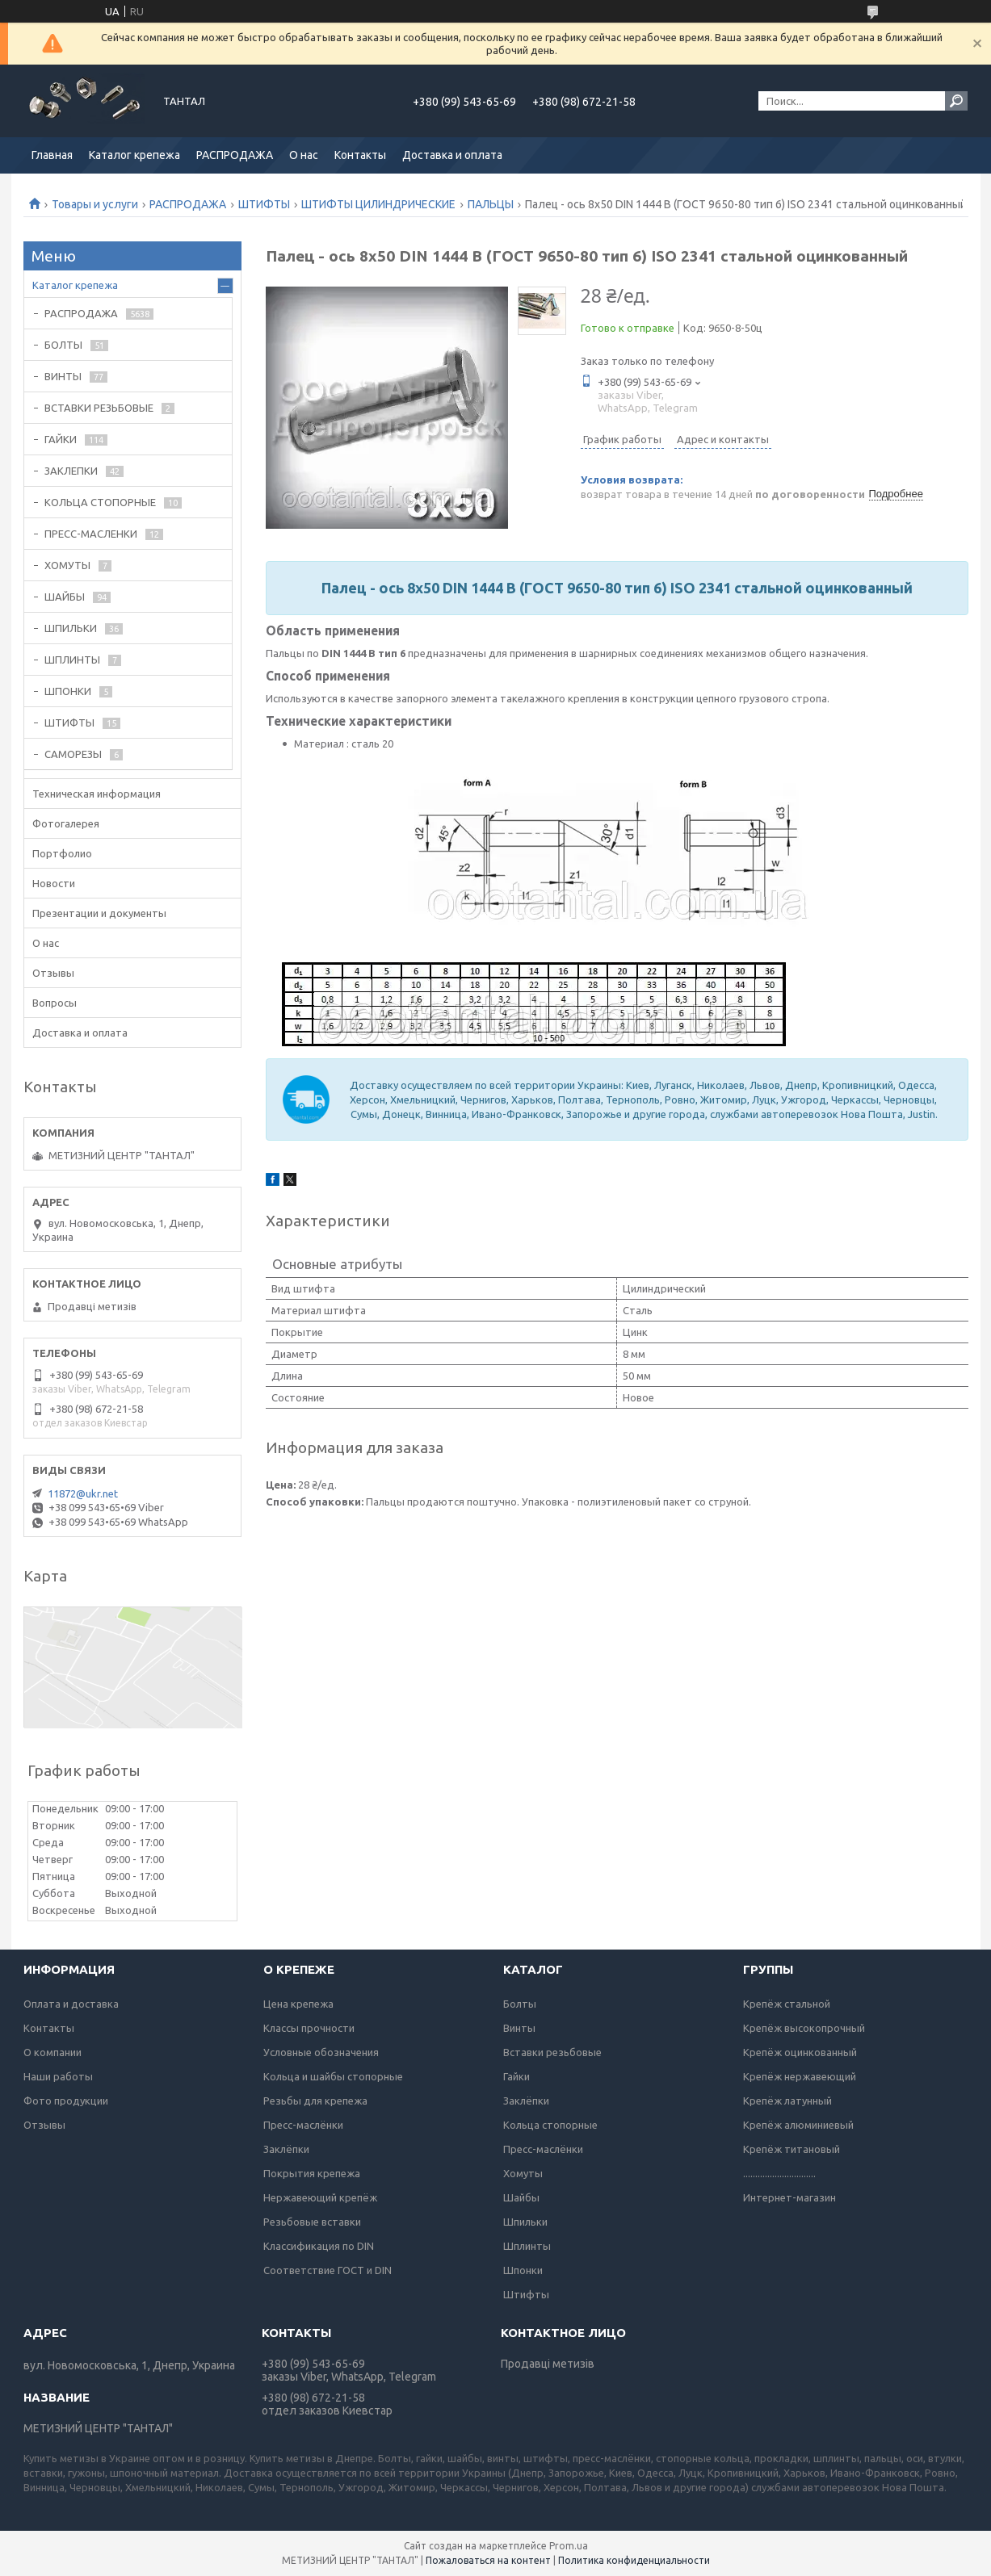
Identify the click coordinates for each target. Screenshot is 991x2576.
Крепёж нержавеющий (799, 2076)
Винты (519, 2028)
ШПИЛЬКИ (70, 628)
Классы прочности (309, 2028)
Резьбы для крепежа (315, 2100)
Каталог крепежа (134, 155)
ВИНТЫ (63, 376)
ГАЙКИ (60, 439)
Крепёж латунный (787, 2100)
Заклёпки (286, 2149)
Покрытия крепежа (311, 2173)
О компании (52, 2052)
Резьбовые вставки (312, 2221)
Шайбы (521, 2197)
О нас (303, 155)
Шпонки (523, 2270)
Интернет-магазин (789, 2197)
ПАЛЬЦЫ (491, 204)
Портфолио (62, 853)
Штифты (526, 2294)
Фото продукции (65, 2100)
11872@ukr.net (83, 1493)
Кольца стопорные (550, 2124)
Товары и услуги (95, 204)
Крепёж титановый (791, 2149)
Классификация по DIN (318, 2245)
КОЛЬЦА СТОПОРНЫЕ (100, 502)
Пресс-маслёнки (303, 2124)
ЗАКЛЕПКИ (71, 470)
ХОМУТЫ (67, 565)
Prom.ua (568, 2545)
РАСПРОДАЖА (234, 155)
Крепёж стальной (786, 2003)
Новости (53, 883)
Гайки (516, 2076)
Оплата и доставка (71, 2003)
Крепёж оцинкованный (800, 2052)
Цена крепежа (298, 2003)
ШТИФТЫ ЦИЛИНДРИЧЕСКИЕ (378, 204)
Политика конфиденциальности (634, 2560)
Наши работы (58, 2076)
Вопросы (54, 1002)
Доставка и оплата (452, 155)
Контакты (360, 155)
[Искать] (956, 101)
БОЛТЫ (63, 344)
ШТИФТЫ (264, 204)
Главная (52, 155)
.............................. (779, 2173)
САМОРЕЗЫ (73, 754)
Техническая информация (96, 793)
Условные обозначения (321, 2052)
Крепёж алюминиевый (798, 2124)
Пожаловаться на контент (488, 2560)
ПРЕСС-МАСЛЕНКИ (90, 533)
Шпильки (525, 2221)
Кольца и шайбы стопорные (333, 2076)
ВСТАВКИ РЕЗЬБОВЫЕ (98, 407)
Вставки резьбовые (552, 2052)
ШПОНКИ (67, 691)
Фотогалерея (65, 823)
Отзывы (53, 972)
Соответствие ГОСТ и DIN (327, 2270)
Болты (519, 2003)
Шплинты (527, 2245)
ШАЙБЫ (64, 596)
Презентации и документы (99, 913)
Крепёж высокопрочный (804, 2028)
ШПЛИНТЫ (72, 659)
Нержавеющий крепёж (320, 2197)
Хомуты (523, 2173)
